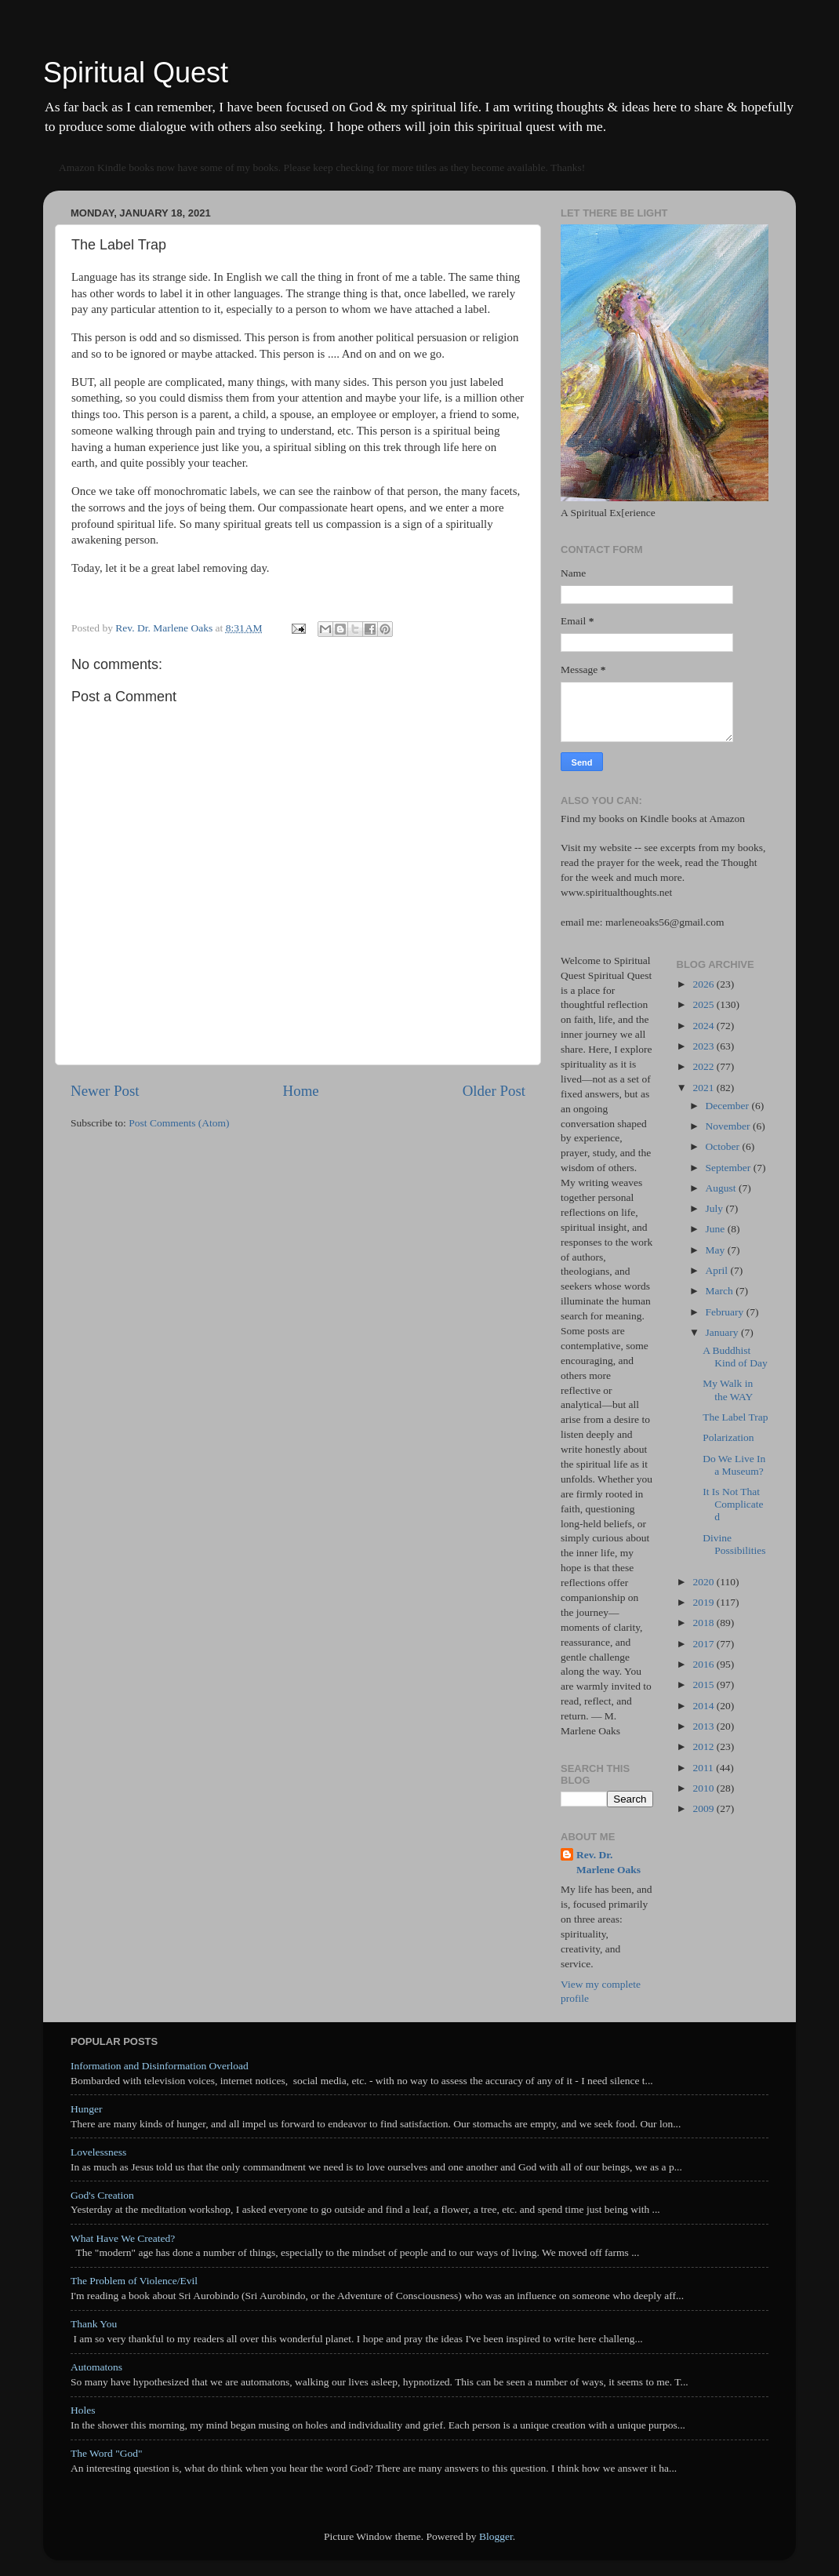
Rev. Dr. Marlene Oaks (608, 1862)
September (730, 1167)
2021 (704, 1087)
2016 (704, 1664)
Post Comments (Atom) (179, 1123)
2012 (704, 1746)
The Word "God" (106, 2453)
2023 (704, 1046)
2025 (704, 1004)
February (726, 1312)
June (717, 1229)
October (724, 1146)
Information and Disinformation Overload (160, 2066)
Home (301, 1090)
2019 (704, 1602)
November (729, 1126)
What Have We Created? (123, 2238)
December (729, 1106)
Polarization (728, 1437)
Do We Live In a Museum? (734, 1465)
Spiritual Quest (135, 72)
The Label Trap (735, 1417)
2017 (704, 1644)
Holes (83, 2410)
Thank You (94, 2324)
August (722, 1188)
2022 (704, 1066)
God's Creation (102, 2195)
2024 (704, 1025)
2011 (704, 1768)
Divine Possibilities (734, 1544)
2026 (704, 984)
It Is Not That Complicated (733, 1504)
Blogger (496, 2536)
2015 (704, 1684)
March (721, 1291)
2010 (704, 1788)
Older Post (494, 1090)
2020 (704, 1582)
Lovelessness (98, 2152)
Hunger (87, 2109)
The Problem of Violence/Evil (134, 2281)
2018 (704, 1622)
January (723, 1332)
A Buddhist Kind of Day (735, 1356)
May (717, 1250)
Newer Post (105, 1090)
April (718, 1270)
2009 (704, 1808)
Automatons (96, 2367)
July (716, 1208)
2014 (704, 1706)
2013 (704, 1726)
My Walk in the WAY (728, 1389)
